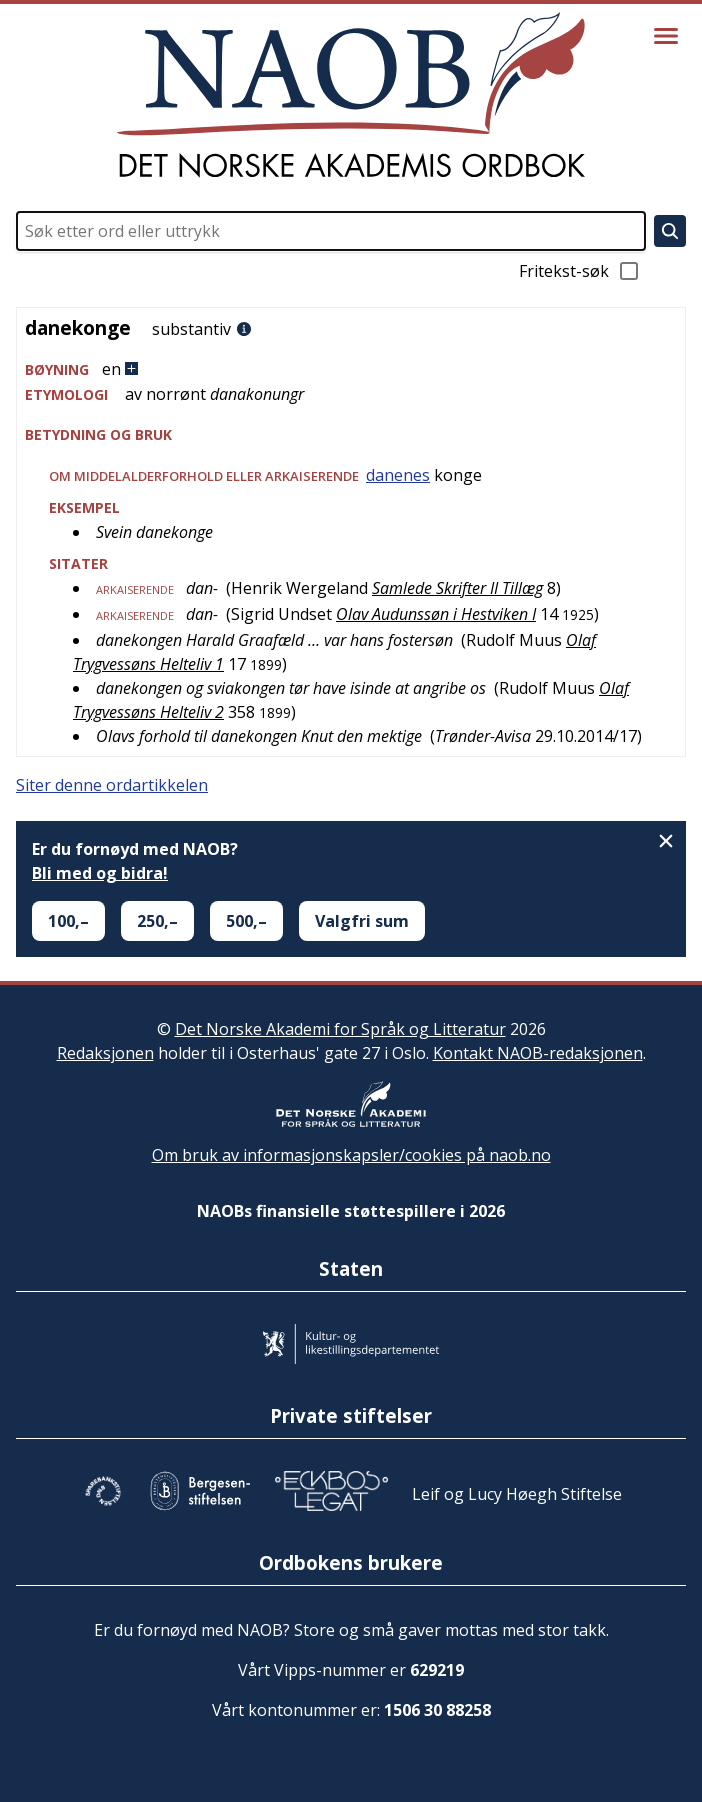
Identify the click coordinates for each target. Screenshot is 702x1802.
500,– (246, 921)
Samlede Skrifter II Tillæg (457, 588)
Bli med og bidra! (100, 873)
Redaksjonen (105, 1053)
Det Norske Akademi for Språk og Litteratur (340, 1029)
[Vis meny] (666, 36)
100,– (68, 921)
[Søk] (670, 231)
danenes (398, 475)
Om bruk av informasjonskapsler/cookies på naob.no (351, 1155)
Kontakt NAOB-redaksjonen (538, 1053)
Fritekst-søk (580, 271)
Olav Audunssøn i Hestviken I (436, 614)
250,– (157, 921)
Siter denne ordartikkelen (112, 785)
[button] (351, 369)
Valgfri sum (362, 921)
